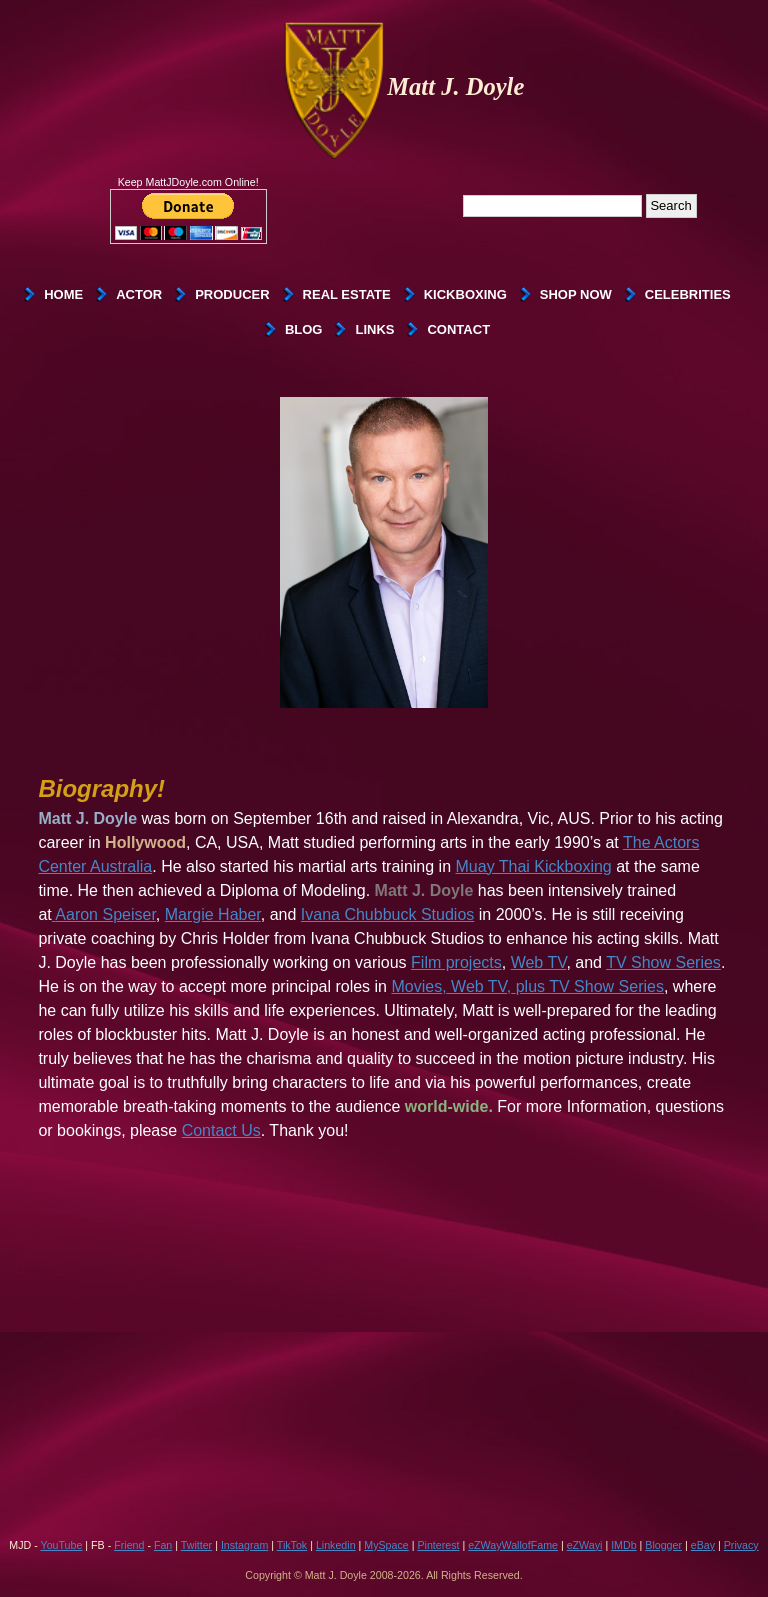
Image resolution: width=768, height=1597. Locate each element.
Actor (139, 294)
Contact (458, 329)
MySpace (386, 1545)
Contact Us (221, 1130)
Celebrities (688, 294)
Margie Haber (213, 914)
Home (63, 294)
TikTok (292, 1545)
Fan (163, 1545)
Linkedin (336, 1545)
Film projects (456, 962)
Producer (232, 294)
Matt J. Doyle (404, 86)
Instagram (244, 1545)
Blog (304, 329)
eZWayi (585, 1545)
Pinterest (438, 1545)
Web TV (539, 962)
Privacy (741, 1545)
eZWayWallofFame (513, 1545)
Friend (129, 1545)
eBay (703, 1545)
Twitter (196, 1545)
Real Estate (347, 294)
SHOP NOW (576, 294)
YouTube (62, 1545)
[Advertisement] (384, 1378)
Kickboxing (465, 294)
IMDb (623, 1545)
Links (374, 329)
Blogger (663, 1545)
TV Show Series (663, 962)
